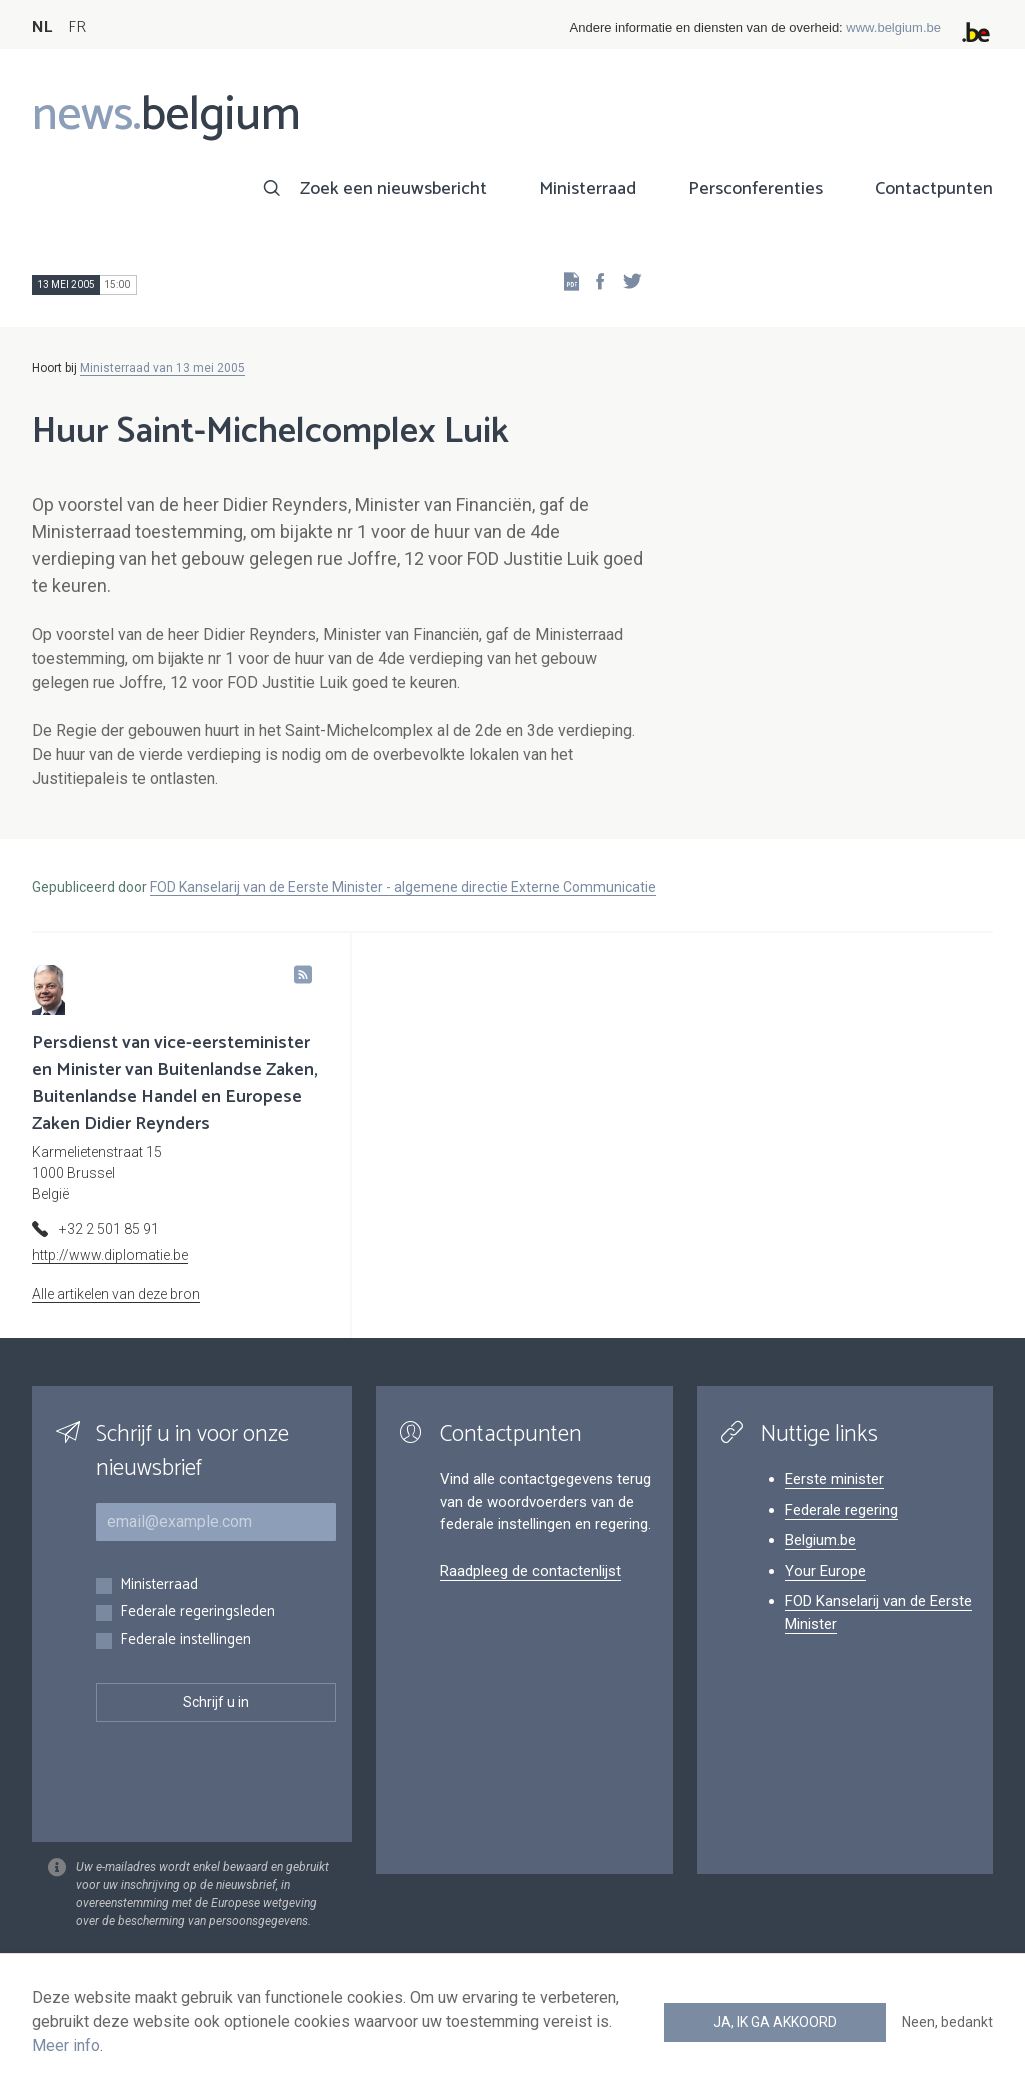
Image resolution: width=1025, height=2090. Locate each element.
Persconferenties (755, 189)
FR (77, 27)
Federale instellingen (185, 1640)
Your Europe (825, 1571)
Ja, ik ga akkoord (775, 2022)
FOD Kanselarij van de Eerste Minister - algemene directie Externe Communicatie (403, 887)
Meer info (66, 2045)
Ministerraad (587, 189)
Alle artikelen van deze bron (116, 1294)
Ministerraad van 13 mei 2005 (162, 368)
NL (42, 27)
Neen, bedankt (947, 2022)
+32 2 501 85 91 (109, 1229)
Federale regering (841, 1510)
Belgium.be (820, 1540)
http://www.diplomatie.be (110, 1255)
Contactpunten (934, 189)
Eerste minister (834, 1479)
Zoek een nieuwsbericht (393, 189)
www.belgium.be (893, 27)
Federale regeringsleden (197, 1612)
